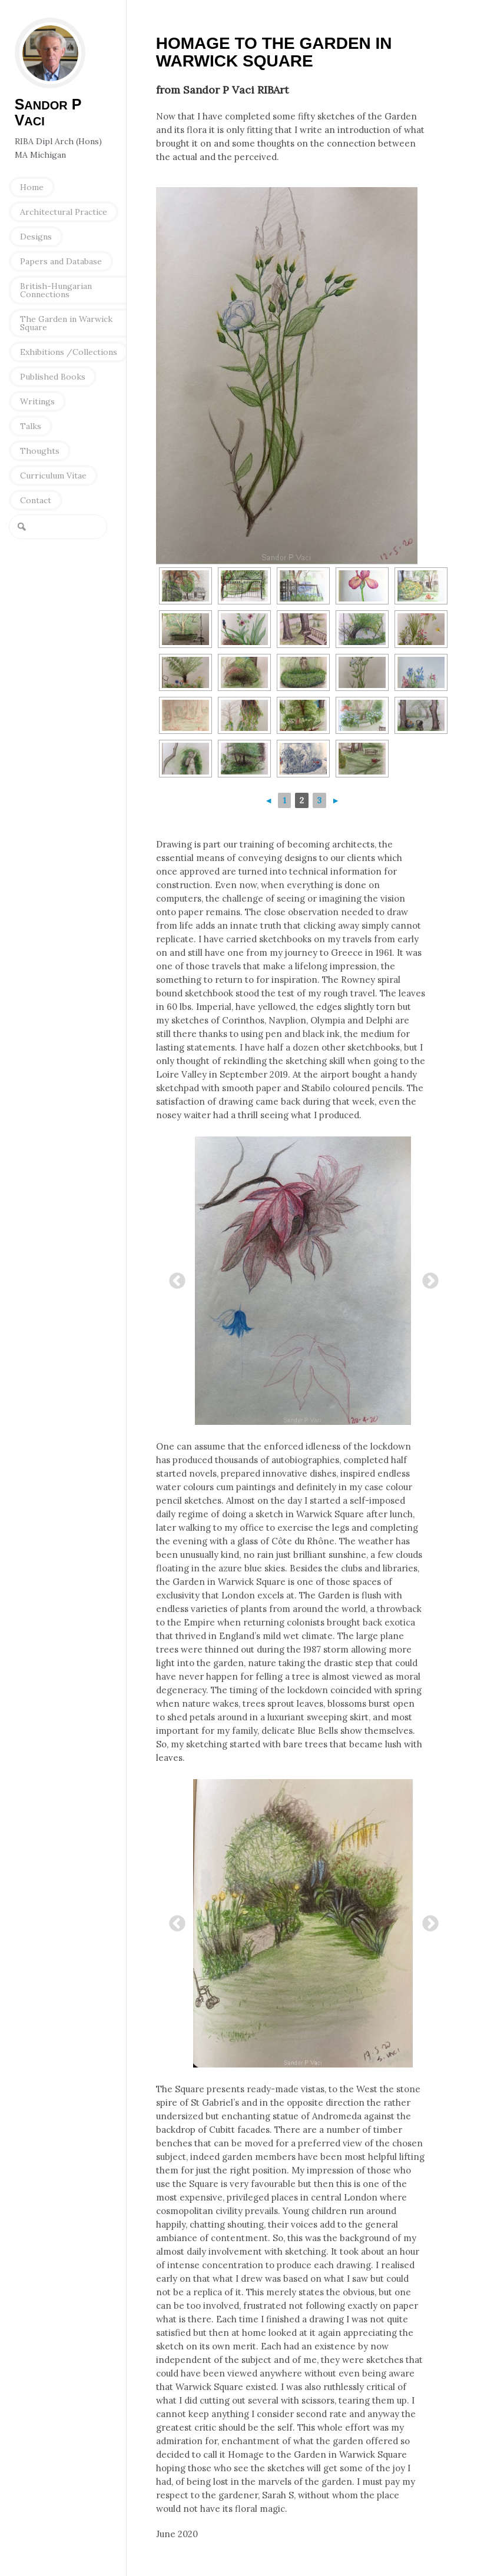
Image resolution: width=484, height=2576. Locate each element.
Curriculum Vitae (53, 475)
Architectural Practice (63, 212)
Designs (36, 236)
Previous (174, 1278)
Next (427, 1278)
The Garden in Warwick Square (66, 323)
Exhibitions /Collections (68, 352)
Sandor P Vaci (50, 53)
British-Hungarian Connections (56, 290)
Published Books (52, 376)
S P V (48, 112)
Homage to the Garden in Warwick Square (274, 52)
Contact (35, 500)
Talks (30, 426)
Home (32, 187)
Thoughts (39, 451)
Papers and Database (61, 261)
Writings (37, 401)
